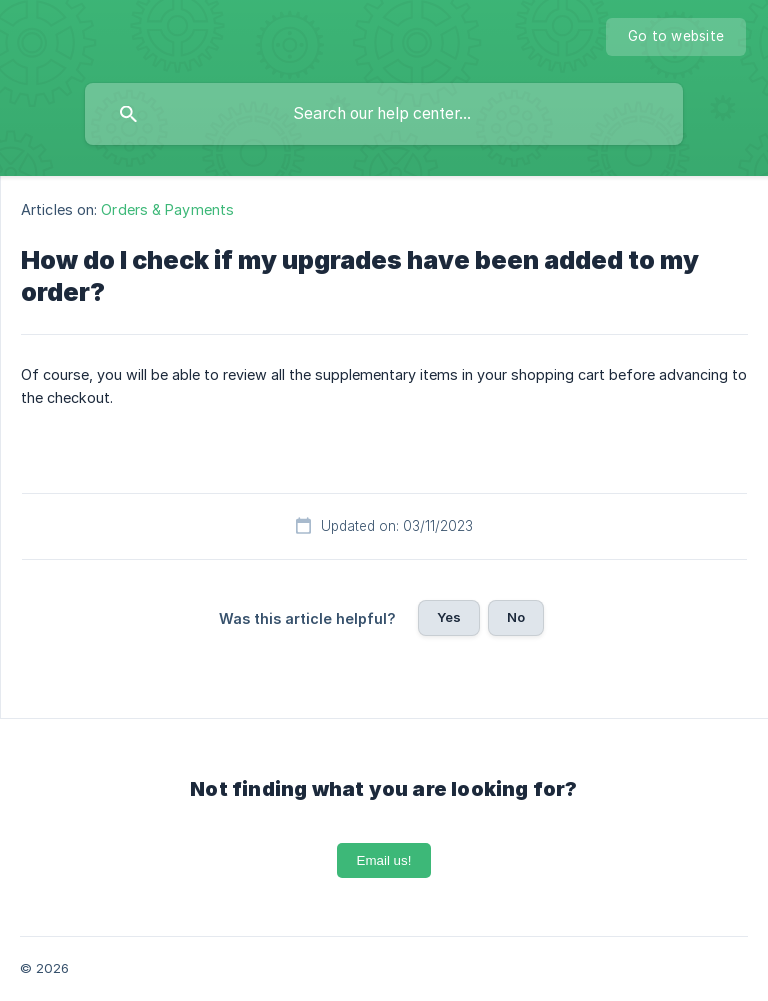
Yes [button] (449, 617)
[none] (676, 37)
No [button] (516, 617)
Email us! (384, 860)
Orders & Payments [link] (167, 209)
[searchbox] (384, 114)
